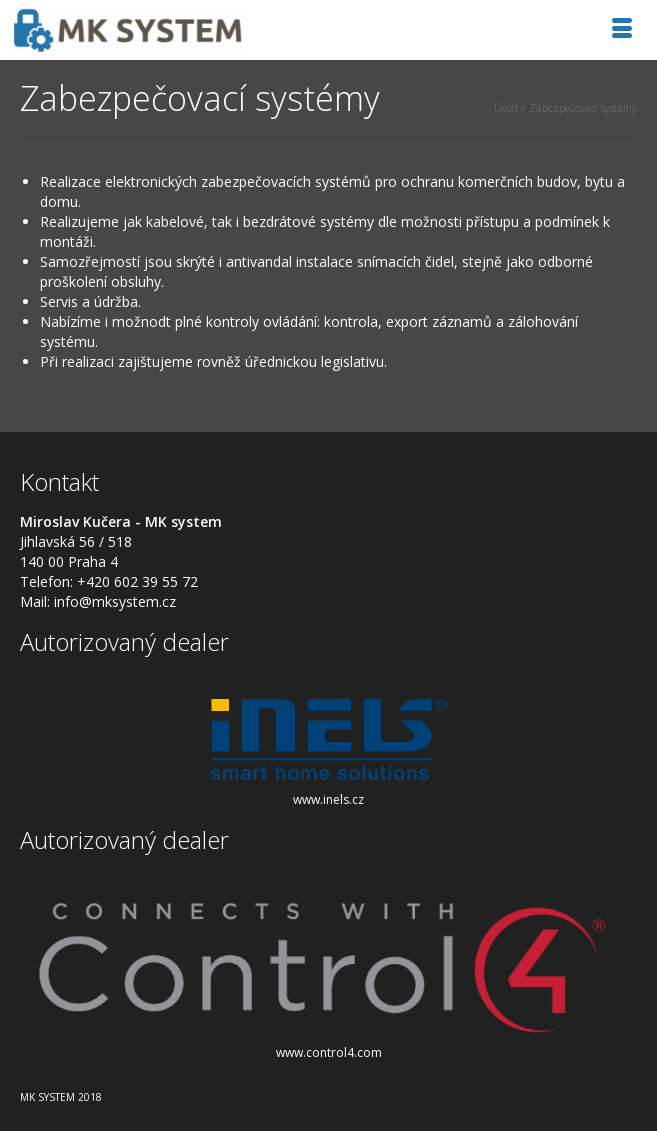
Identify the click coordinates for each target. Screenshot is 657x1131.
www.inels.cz (328, 799)
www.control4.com (329, 1052)
